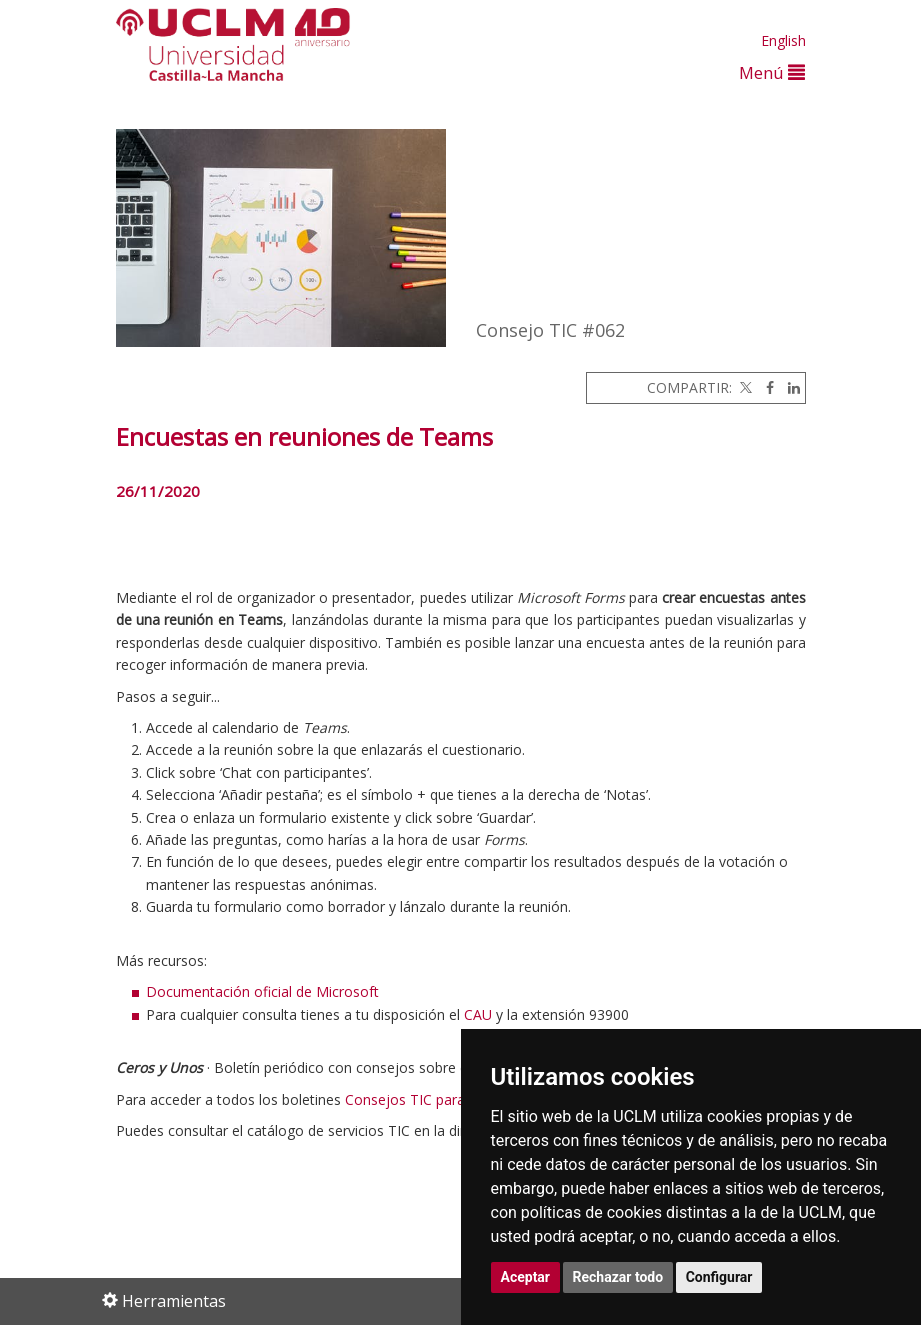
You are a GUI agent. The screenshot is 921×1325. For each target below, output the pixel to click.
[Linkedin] (789, 387)
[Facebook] (765, 387)
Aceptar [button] (526, 1277)
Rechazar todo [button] (618, 1277)
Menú (772, 72)
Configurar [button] (719, 1277)
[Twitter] (744, 387)
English (783, 40)
